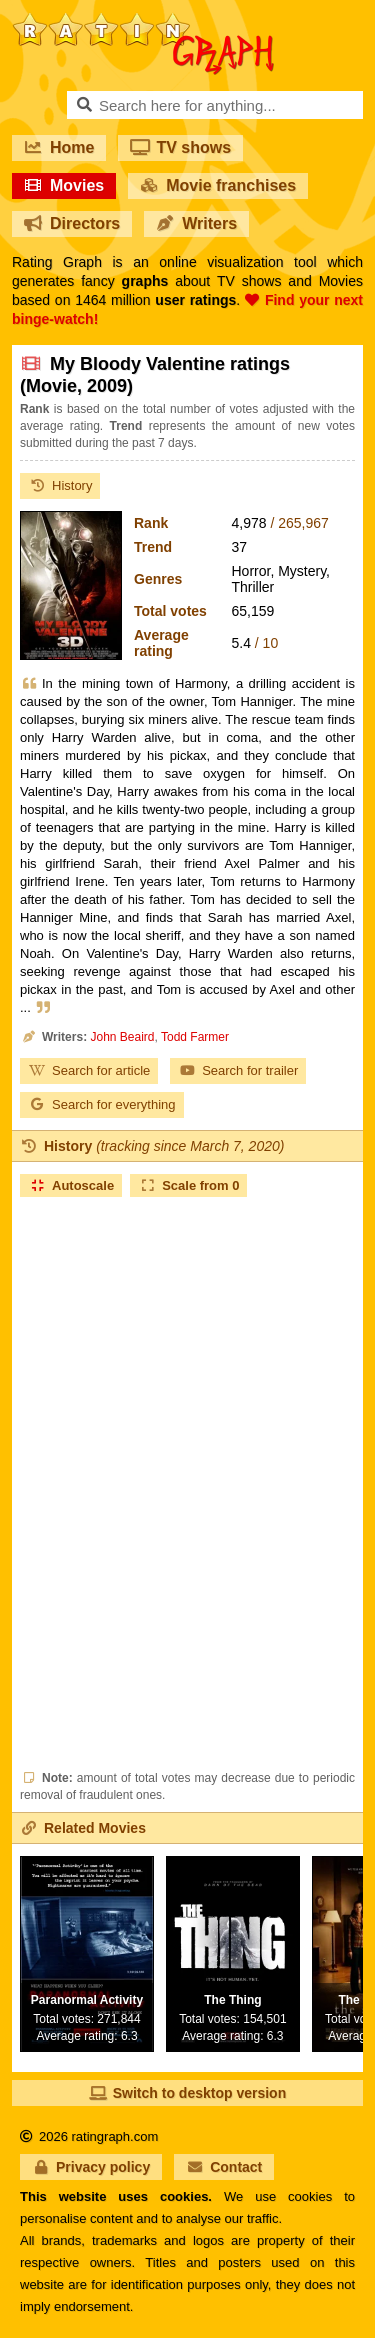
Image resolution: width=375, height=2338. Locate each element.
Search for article (89, 1070)
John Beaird (122, 1037)
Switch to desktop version (187, 2093)
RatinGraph (143, 20)
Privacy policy (91, 2167)
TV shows (180, 147)
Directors (72, 223)
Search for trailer (238, 1070)
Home (59, 147)
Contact (224, 2167)
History (60, 485)
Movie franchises (218, 185)
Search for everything (102, 1104)
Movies (64, 185)
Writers (196, 223)
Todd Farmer (195, 1037)
